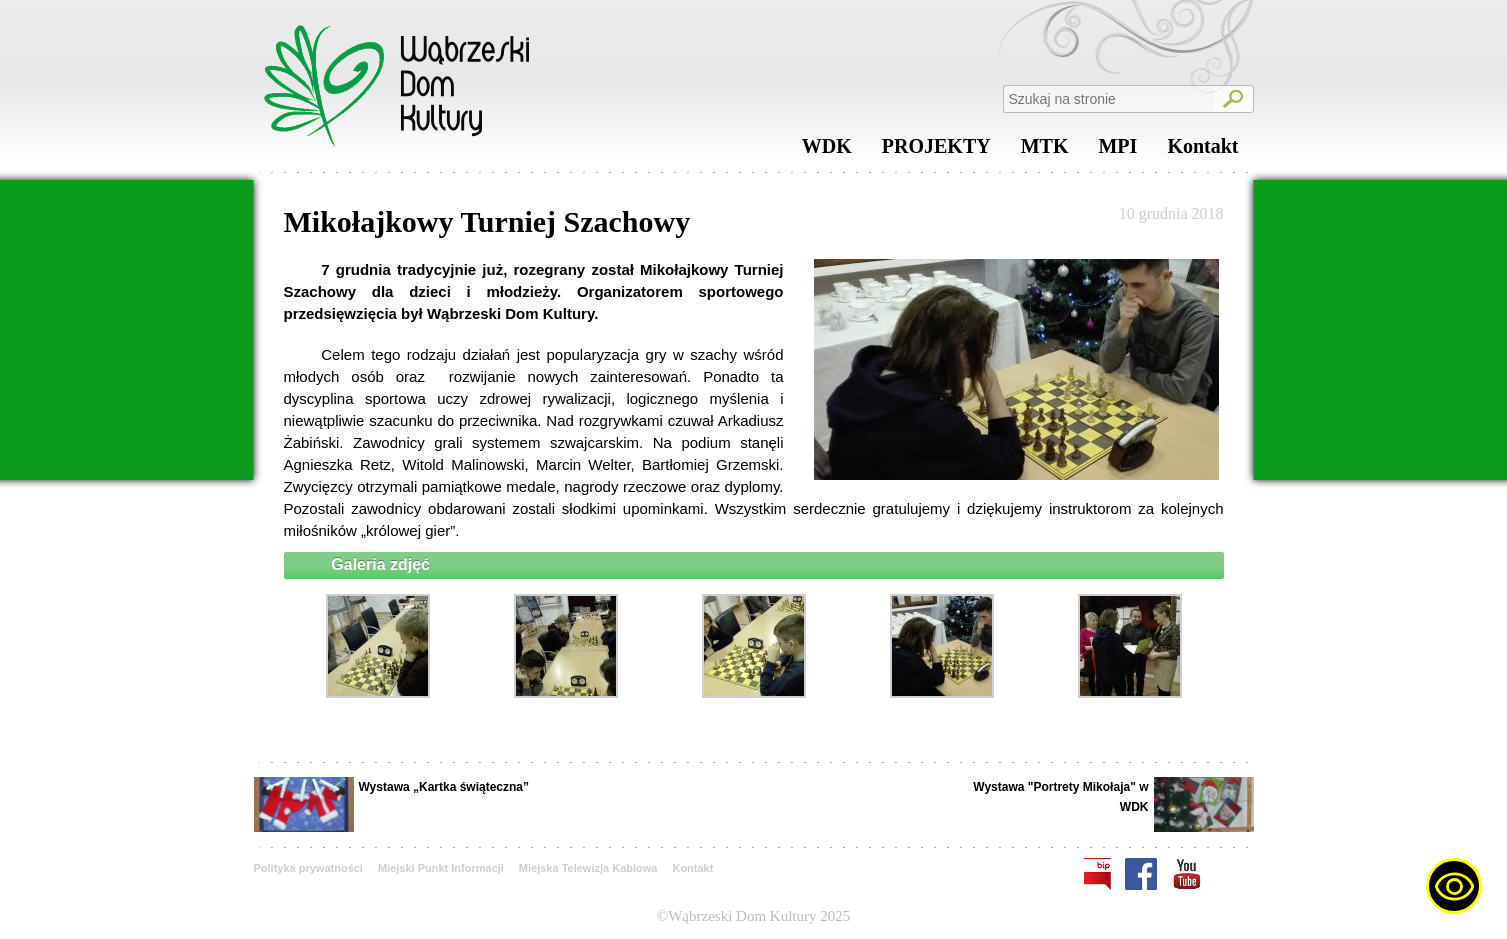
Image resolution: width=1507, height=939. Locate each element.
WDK (827, 151)
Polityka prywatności (308, 868)
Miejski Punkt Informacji (441, 868)
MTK (1045, 151)
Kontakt (1202, 151)
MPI (1117, 151)
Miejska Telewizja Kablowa (588, 868)
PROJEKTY (936, 151)
